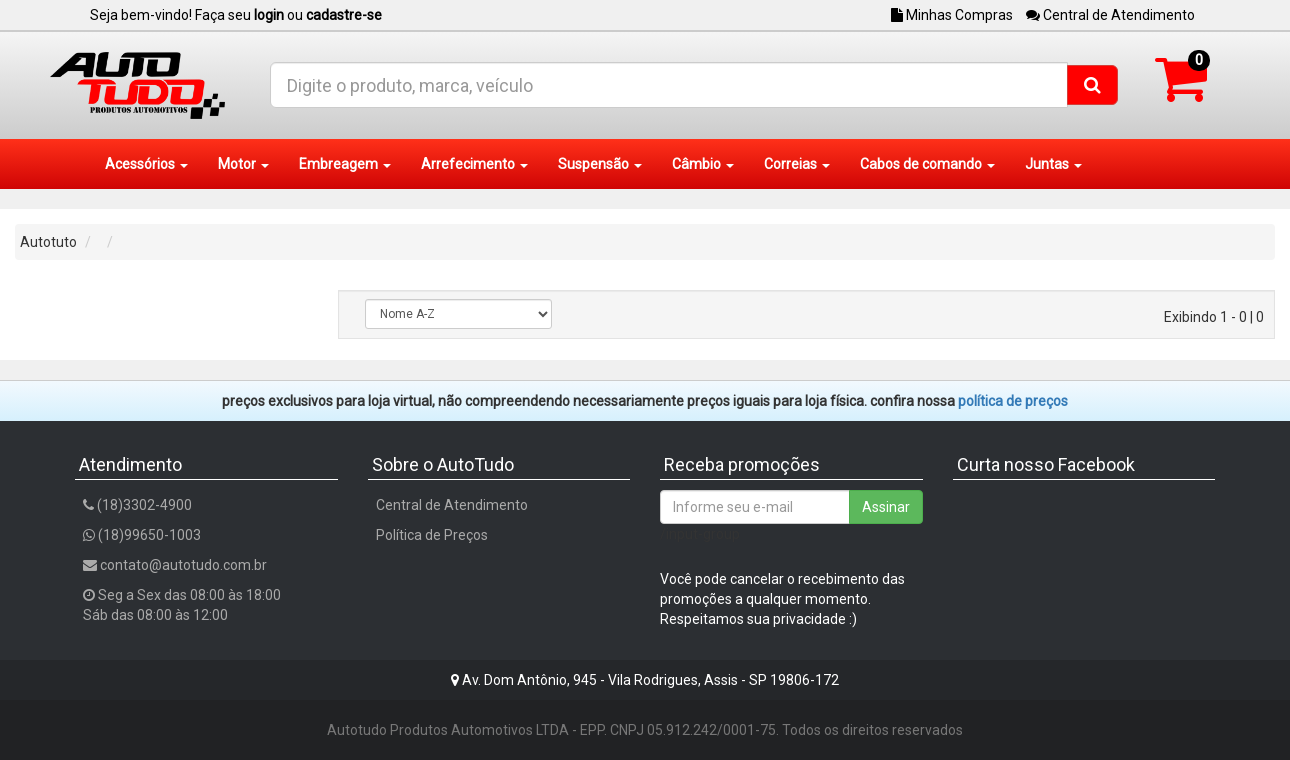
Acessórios (146, 164)
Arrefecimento (474, 164)
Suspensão (600, 164)
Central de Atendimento (1110, 15)
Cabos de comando (927, 164)
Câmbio (703, 164)
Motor (243, 164)
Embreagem (345, 164)
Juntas (1053, 164)
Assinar (886, 507)
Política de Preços (432, 535)
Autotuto (48, 242)
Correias (797, 164)
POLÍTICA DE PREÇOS (1013, 401)
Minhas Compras (952, 15)
